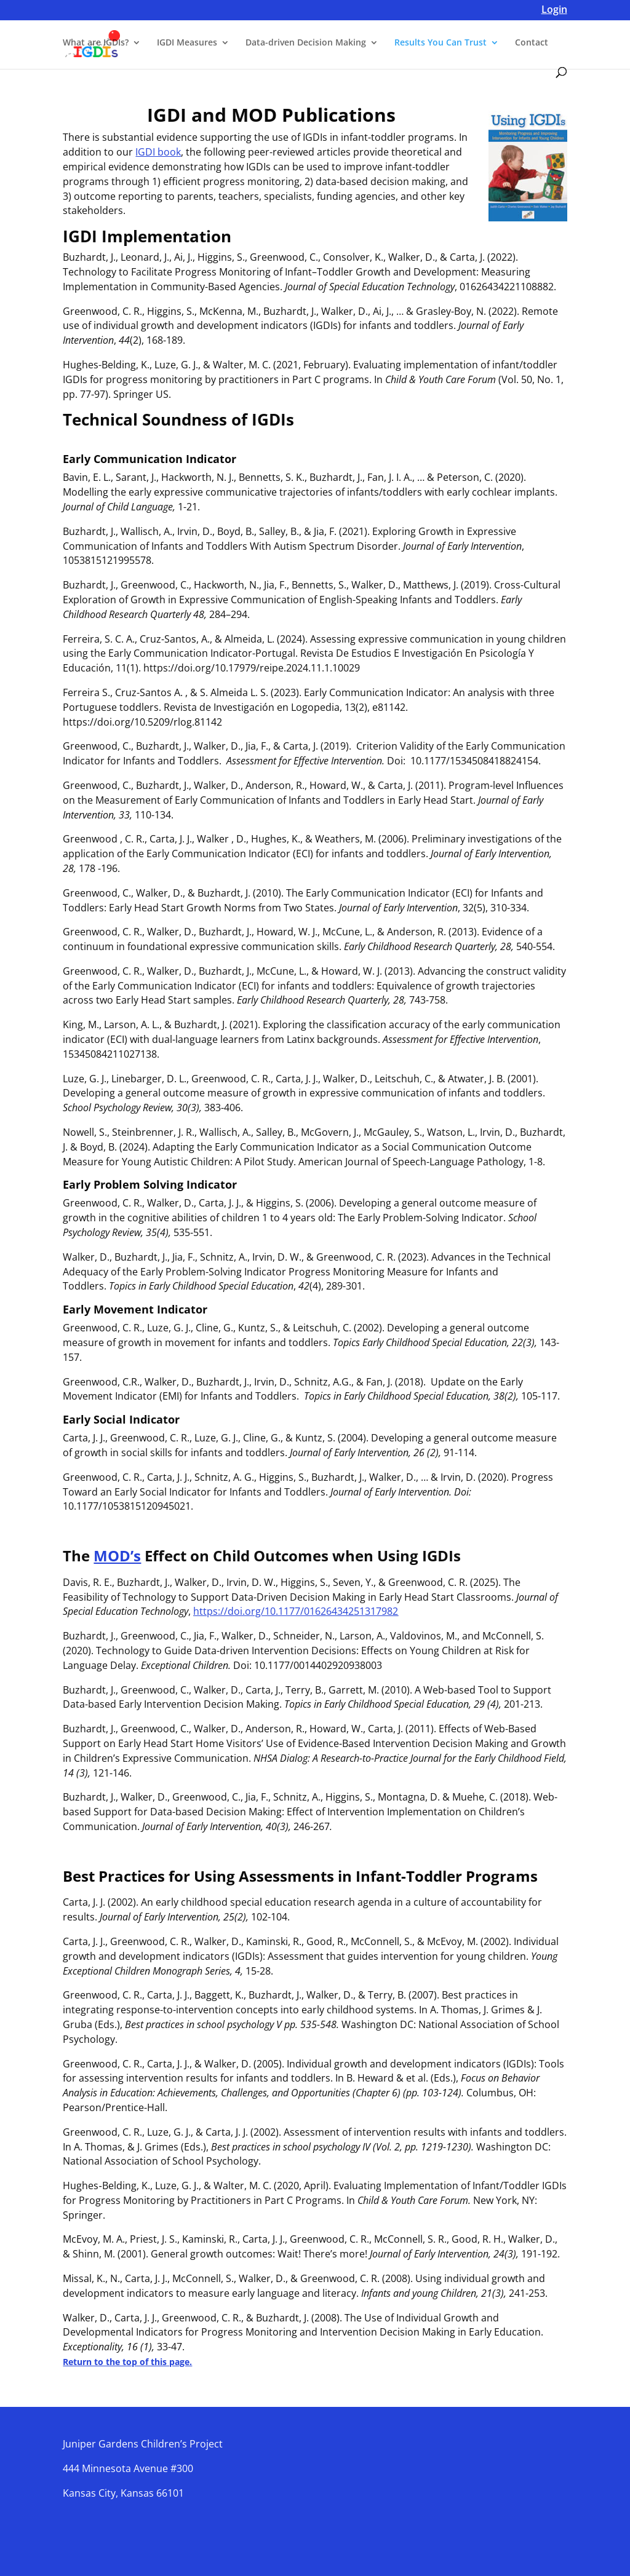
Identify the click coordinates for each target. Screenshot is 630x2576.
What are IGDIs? (96, 44)
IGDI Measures (187, 44)
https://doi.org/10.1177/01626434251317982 (295, 1611)
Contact (531, 44)
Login (554, 11)
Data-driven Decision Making (305, 44)
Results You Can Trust (440, 44)
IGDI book (158, 152)
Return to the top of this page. (127, 2362)
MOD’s (117, 1555)
